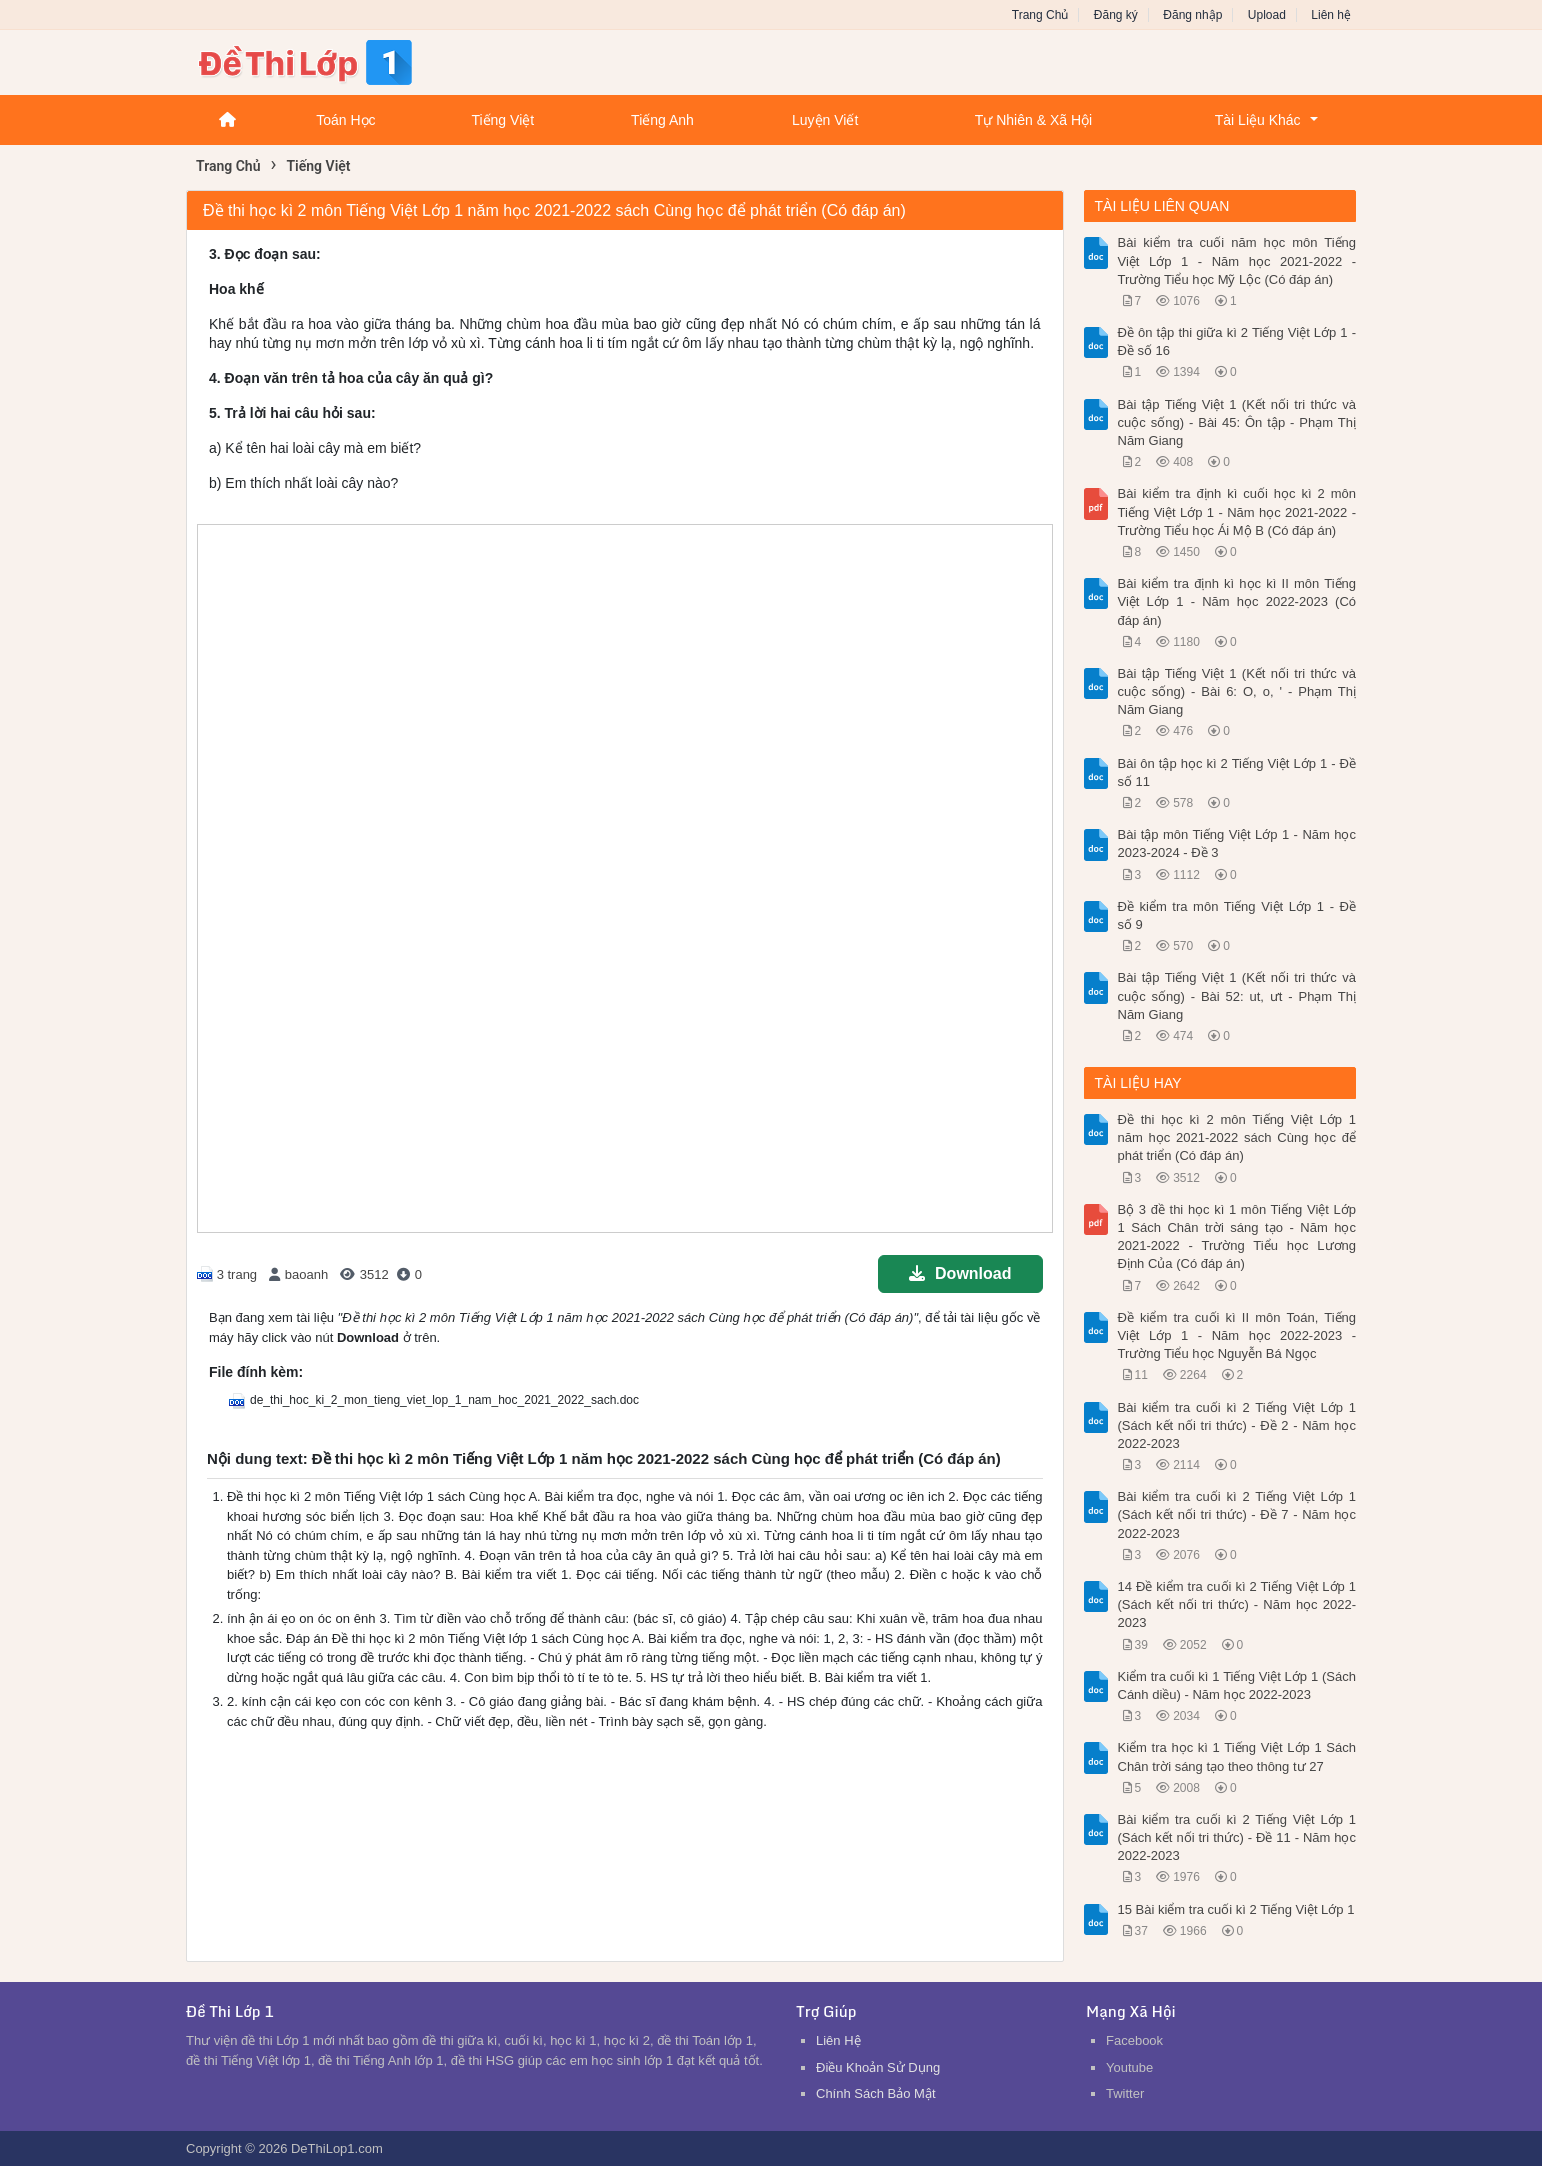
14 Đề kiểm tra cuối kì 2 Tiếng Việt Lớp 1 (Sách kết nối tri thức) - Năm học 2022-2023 (1237, 1604)
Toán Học (345, 120)
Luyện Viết (825, 120)
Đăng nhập (1192, 15)
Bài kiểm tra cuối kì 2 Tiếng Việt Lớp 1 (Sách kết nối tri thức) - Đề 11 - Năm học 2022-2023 (1237, 1837)
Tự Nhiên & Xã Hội (1033, 120)
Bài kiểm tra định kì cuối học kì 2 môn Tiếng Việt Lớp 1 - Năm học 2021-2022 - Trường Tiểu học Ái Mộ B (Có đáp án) (1237, 511)
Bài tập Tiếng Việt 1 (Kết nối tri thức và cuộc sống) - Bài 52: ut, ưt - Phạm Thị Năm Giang (1237, 995)
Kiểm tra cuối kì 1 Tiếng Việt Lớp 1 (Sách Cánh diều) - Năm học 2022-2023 (1237, 1685)
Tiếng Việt (502, 120)
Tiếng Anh (662, 120)
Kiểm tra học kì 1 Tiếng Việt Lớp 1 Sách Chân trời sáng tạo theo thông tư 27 (1237, 1756)
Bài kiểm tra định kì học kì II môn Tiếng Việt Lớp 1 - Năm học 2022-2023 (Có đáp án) (1237, 601)
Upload (1267, 15)
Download (960, 1273)
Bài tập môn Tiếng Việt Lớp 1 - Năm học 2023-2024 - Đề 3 (1237, 843)
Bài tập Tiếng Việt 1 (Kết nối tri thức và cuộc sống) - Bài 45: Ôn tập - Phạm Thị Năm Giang (1237, 422)
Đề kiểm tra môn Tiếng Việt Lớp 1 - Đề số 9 (1237, 915)
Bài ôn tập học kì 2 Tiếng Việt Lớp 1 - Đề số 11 (1237, 772)
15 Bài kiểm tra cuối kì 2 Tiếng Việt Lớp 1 (1236, 1909)
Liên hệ (1331, 15)
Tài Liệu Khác (1258, 120)
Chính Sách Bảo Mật (876, 2093)
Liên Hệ (838, 2040)
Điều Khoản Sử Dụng (878, 2067)
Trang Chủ (1040, 15)
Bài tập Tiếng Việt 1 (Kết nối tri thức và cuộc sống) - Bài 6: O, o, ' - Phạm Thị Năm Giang (1237, 691)
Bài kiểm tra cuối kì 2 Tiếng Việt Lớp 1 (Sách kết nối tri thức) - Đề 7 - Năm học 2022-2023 (1237, 1514)
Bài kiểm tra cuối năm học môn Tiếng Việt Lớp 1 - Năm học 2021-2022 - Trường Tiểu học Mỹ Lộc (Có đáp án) (1237, 260)
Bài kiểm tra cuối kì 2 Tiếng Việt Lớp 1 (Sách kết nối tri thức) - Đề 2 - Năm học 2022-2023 (1237, 1425)
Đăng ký (1116, 15)
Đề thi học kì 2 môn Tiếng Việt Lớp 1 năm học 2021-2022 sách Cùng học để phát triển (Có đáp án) (1237, 1137)
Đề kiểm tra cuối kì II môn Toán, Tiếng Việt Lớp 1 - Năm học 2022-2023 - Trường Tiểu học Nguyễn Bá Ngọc (1237, 1335)
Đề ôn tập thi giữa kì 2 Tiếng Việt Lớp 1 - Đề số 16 (1237, 341)
